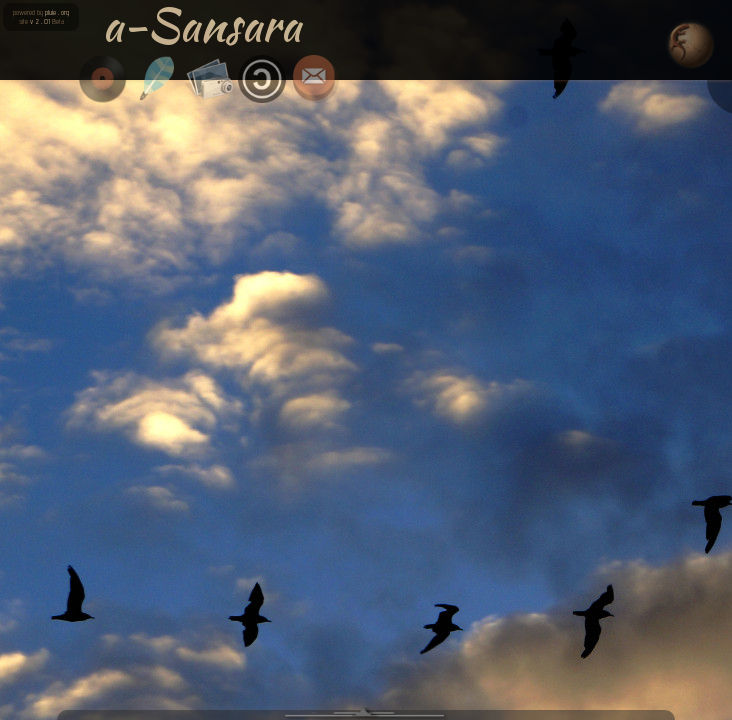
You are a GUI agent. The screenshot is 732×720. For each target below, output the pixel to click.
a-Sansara (201, 25)
